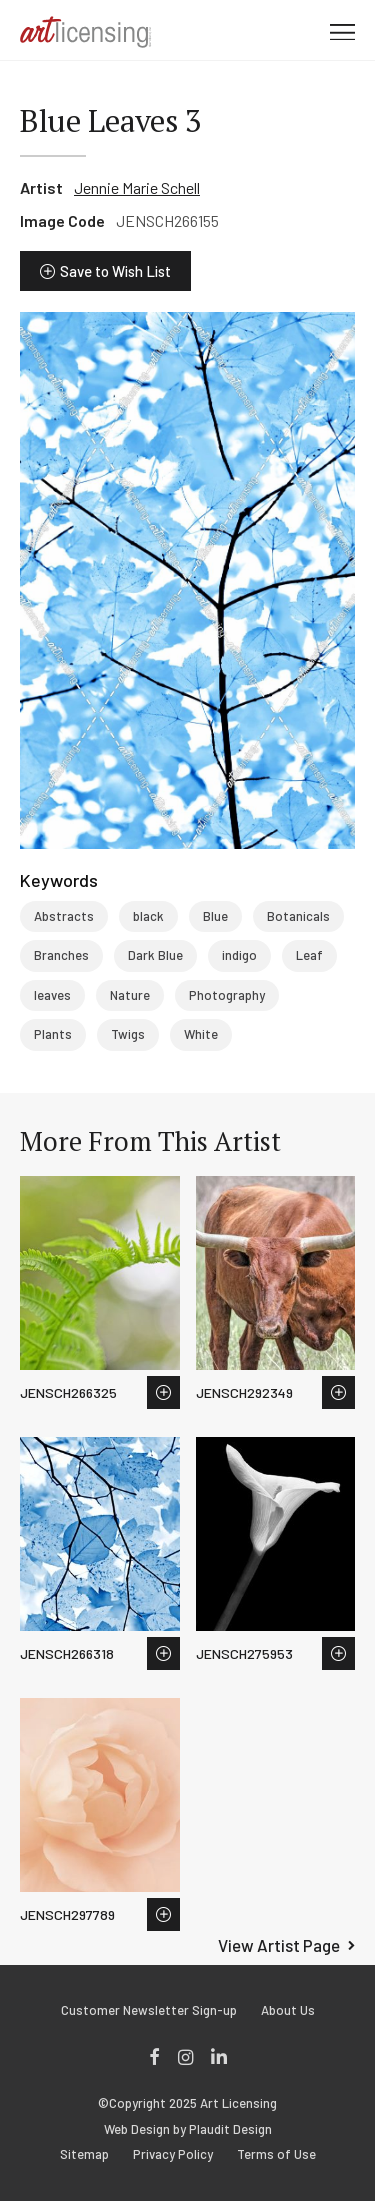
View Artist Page (279, 1945)
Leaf (309, 955)
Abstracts (64, 916)
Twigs (128, 1034)
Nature (130, 995)
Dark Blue (155, 955)
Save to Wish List (115, 271)
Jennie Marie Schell (137, 187)
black (148, 916)
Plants (53, 1034)
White (201, 1034)
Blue (215, 916)
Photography (227, 995)
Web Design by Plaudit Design (188, 2129)
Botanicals (298, 916)
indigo (239, 955)
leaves (52, 995)
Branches (61, 955)
